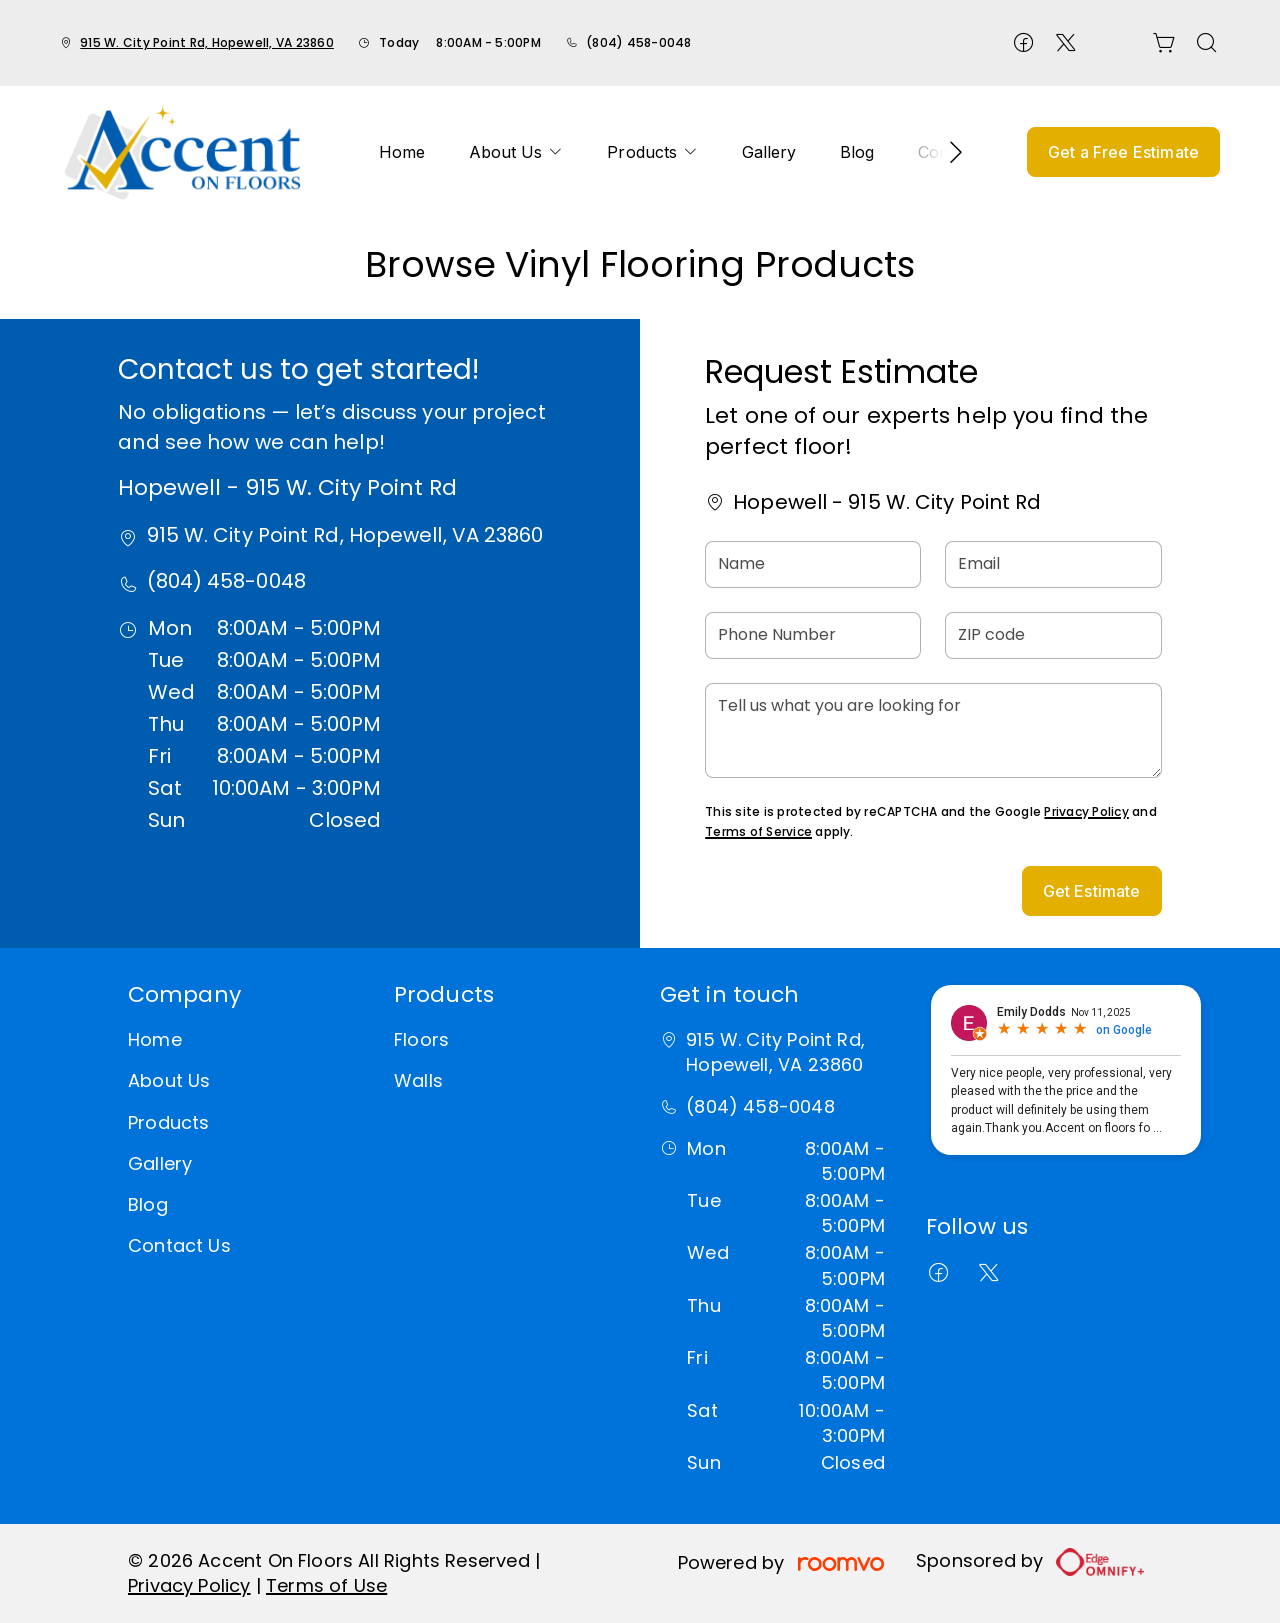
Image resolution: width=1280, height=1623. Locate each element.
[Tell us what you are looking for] (933, 730)
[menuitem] (402, 152)
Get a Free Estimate (1123, 152)
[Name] (813, 564)
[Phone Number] (813, 635)
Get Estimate (1092, 891)
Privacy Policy (1086, 811)
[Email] (1053, 564)
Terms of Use (326, 1585)
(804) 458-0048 (638, 42)
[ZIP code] (1053, 635)
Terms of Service (758, 831)
